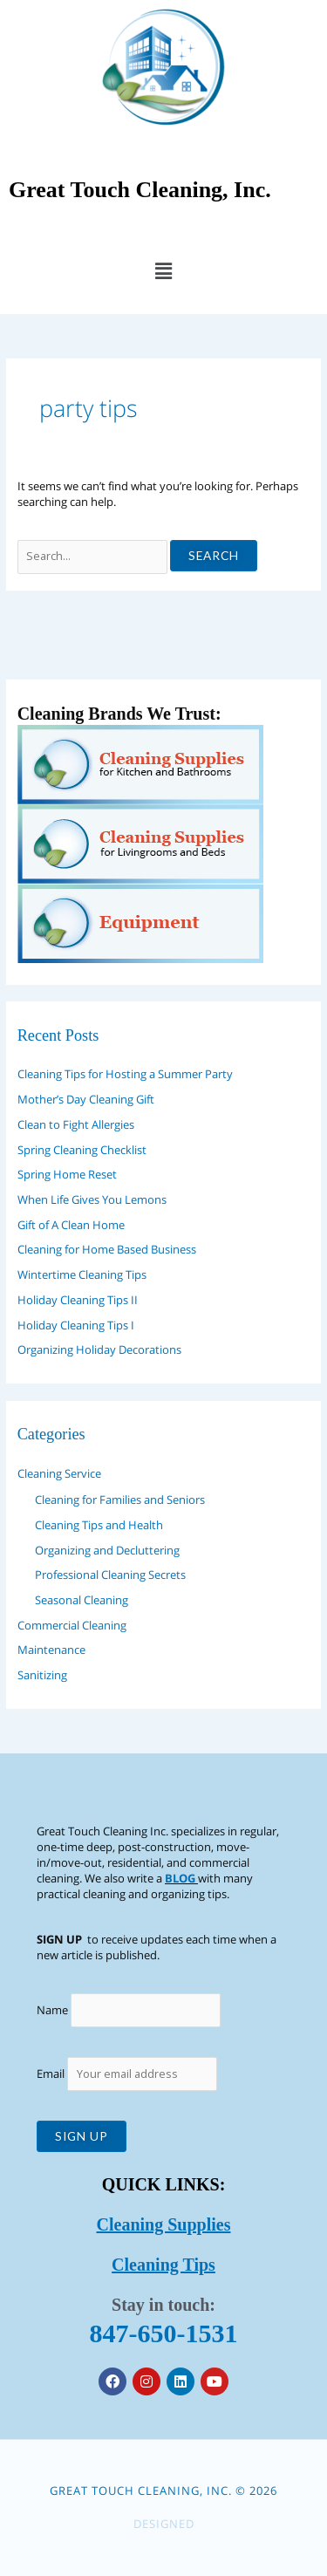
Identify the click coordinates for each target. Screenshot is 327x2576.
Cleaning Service (59, 1473)
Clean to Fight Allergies (75, 1124)
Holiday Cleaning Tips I (75, 1325)
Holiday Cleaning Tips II (77, 1300)
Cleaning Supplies (164, 2224)
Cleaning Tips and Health (99, 1525)
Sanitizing (42, 1675)
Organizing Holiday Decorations (99, 1349)
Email (127, 2073)
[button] (163, 270)
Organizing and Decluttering (107, 1550)
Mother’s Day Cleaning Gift (85, 1099)
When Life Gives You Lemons (92, 1199)
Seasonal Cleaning (81, 1600)
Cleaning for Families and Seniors (120, 1499)
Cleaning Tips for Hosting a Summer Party (125, 1074)
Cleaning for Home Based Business (106, 1249)
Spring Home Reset (67, 1174)
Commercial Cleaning (71, 1625)
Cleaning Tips (163, 2264)
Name (52, 2009)
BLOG (180, 1878)
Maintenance (51, 1649)
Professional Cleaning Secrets (110, 1574)
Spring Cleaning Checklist (81, 1150)
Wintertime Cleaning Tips (81, 1274)
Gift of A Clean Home (71, 1225)
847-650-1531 (164, 2333)
